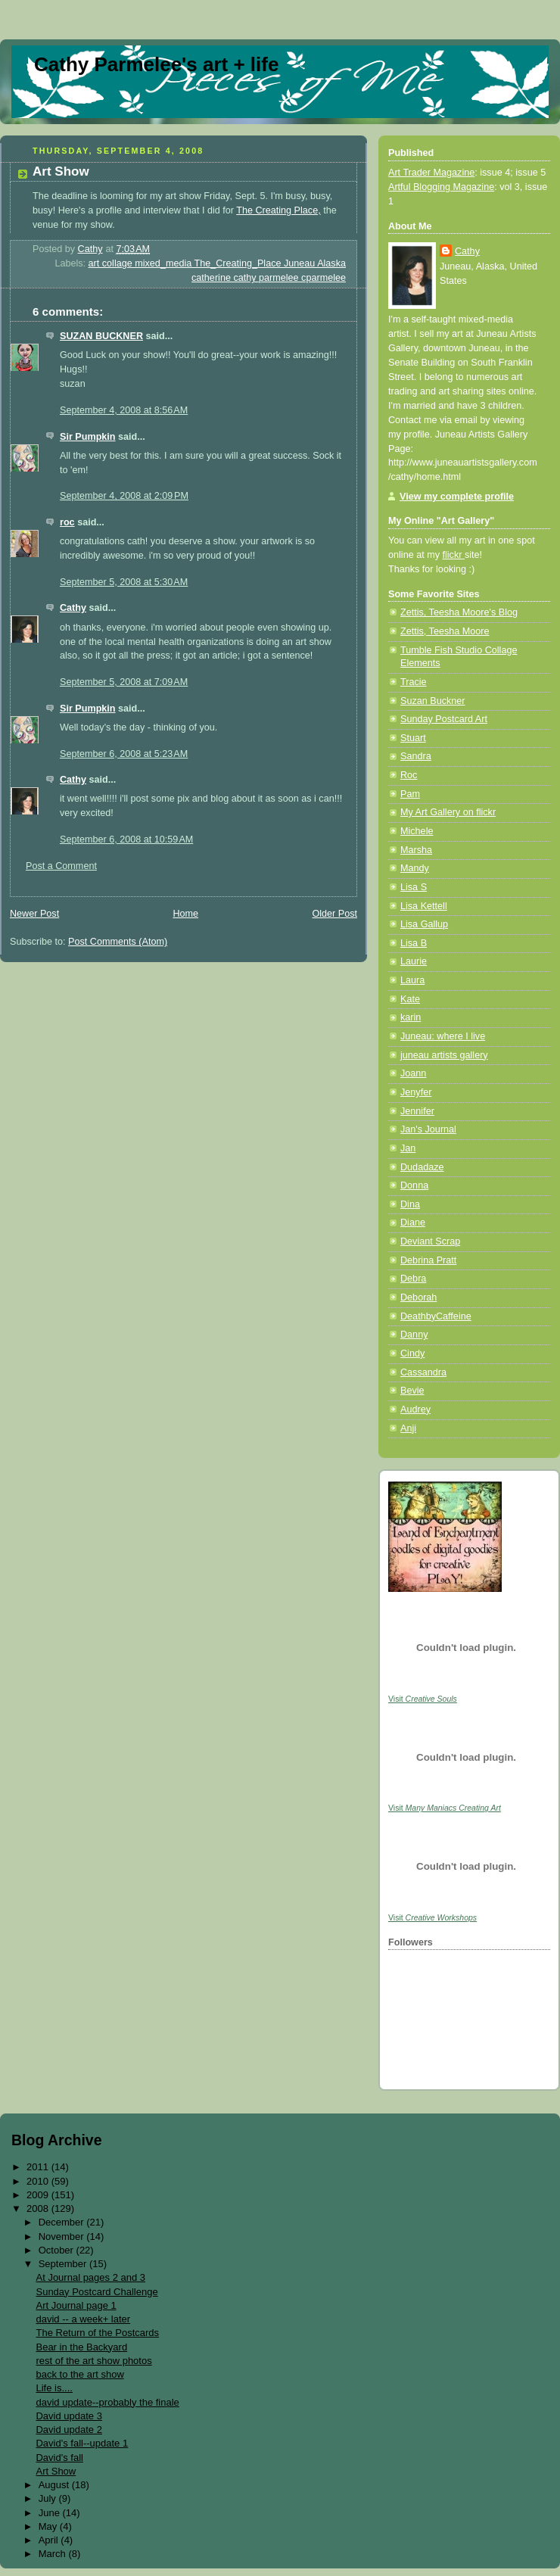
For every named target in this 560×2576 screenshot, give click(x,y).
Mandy (414, 868)
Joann (413, 1073)
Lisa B (413, 943)
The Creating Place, (278, 210)
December (63, 2222)
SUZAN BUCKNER (101, 336)
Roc (408, 775)
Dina (410, 1204)
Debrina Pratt (428, 1260)
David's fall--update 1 (82, 2443)
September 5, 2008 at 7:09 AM (124, 682)
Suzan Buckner (432, 701)
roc (67, 522)
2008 (38, 2208)
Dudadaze (422, 1167)
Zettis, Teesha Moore (445, 631)
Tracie (413, 682)
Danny (414, 1334)
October (57, 2250)
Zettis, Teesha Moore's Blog (459, 612)
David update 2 (68, 2429)
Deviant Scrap (430, 1241)
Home (185, 913)
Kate (410, 999)
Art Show (56, 2471)
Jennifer (417, 1111)
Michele (416, 831)
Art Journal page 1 (76, 2305)
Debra (413, 1278)
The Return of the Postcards (97, 2332)
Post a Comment (61, 866)
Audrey (415, 1409)
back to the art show (79, 2374)
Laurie (413, 961)
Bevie (412, 1390)
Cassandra (423, 1372)
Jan (407, 1148)
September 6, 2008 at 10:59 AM (126, 839)
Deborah (418, 1297)
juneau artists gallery (444, 1055)
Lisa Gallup (424, 924)
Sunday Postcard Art (443, 719)
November (63, 2236)
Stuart (413, 738)
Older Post (334, 913)
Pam (410, 794)
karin (410, 1017)
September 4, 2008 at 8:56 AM (124, 410)
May (49, 2526)
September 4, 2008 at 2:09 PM (124, 496)
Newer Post (34, 913)
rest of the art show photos (93, 2360)
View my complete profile (457, 496)
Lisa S (413, 887)
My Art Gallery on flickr (448, 812)
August (55, 2484)
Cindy (412, 1353)
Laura (412, 980)
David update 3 (68, 2416)
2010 (38, 2181)
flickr (454, 555)
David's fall (59, 2457)
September (64, 2263)
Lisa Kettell (423, 906)
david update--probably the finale (107, 2402)
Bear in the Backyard (81, 2347)
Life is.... (54, 2388)
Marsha (416, 850)
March (54, 2553)
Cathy (73, 608)
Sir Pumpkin (88, 436)
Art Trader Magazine (431, 172)
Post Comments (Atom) (117, 941)
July (49, 2498)
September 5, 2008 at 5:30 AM (124, 582)
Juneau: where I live (442, 1036)
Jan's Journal (428, 1129)
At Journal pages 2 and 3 (90, 2277)
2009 (38, 2195)
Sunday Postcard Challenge (96, 2291)
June (51, 2512)
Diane (412, 1222)
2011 (38, 2167)
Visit (422, 1698)
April (50, 2540)
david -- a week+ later (83, 2319)
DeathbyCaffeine (435, 1316)
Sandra (415, 756)
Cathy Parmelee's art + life (156, 64)
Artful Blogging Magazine (441, 187)
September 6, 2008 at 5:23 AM (124, 754)
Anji (408, 1428)
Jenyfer (415, 1092)
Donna (414, 1185)
